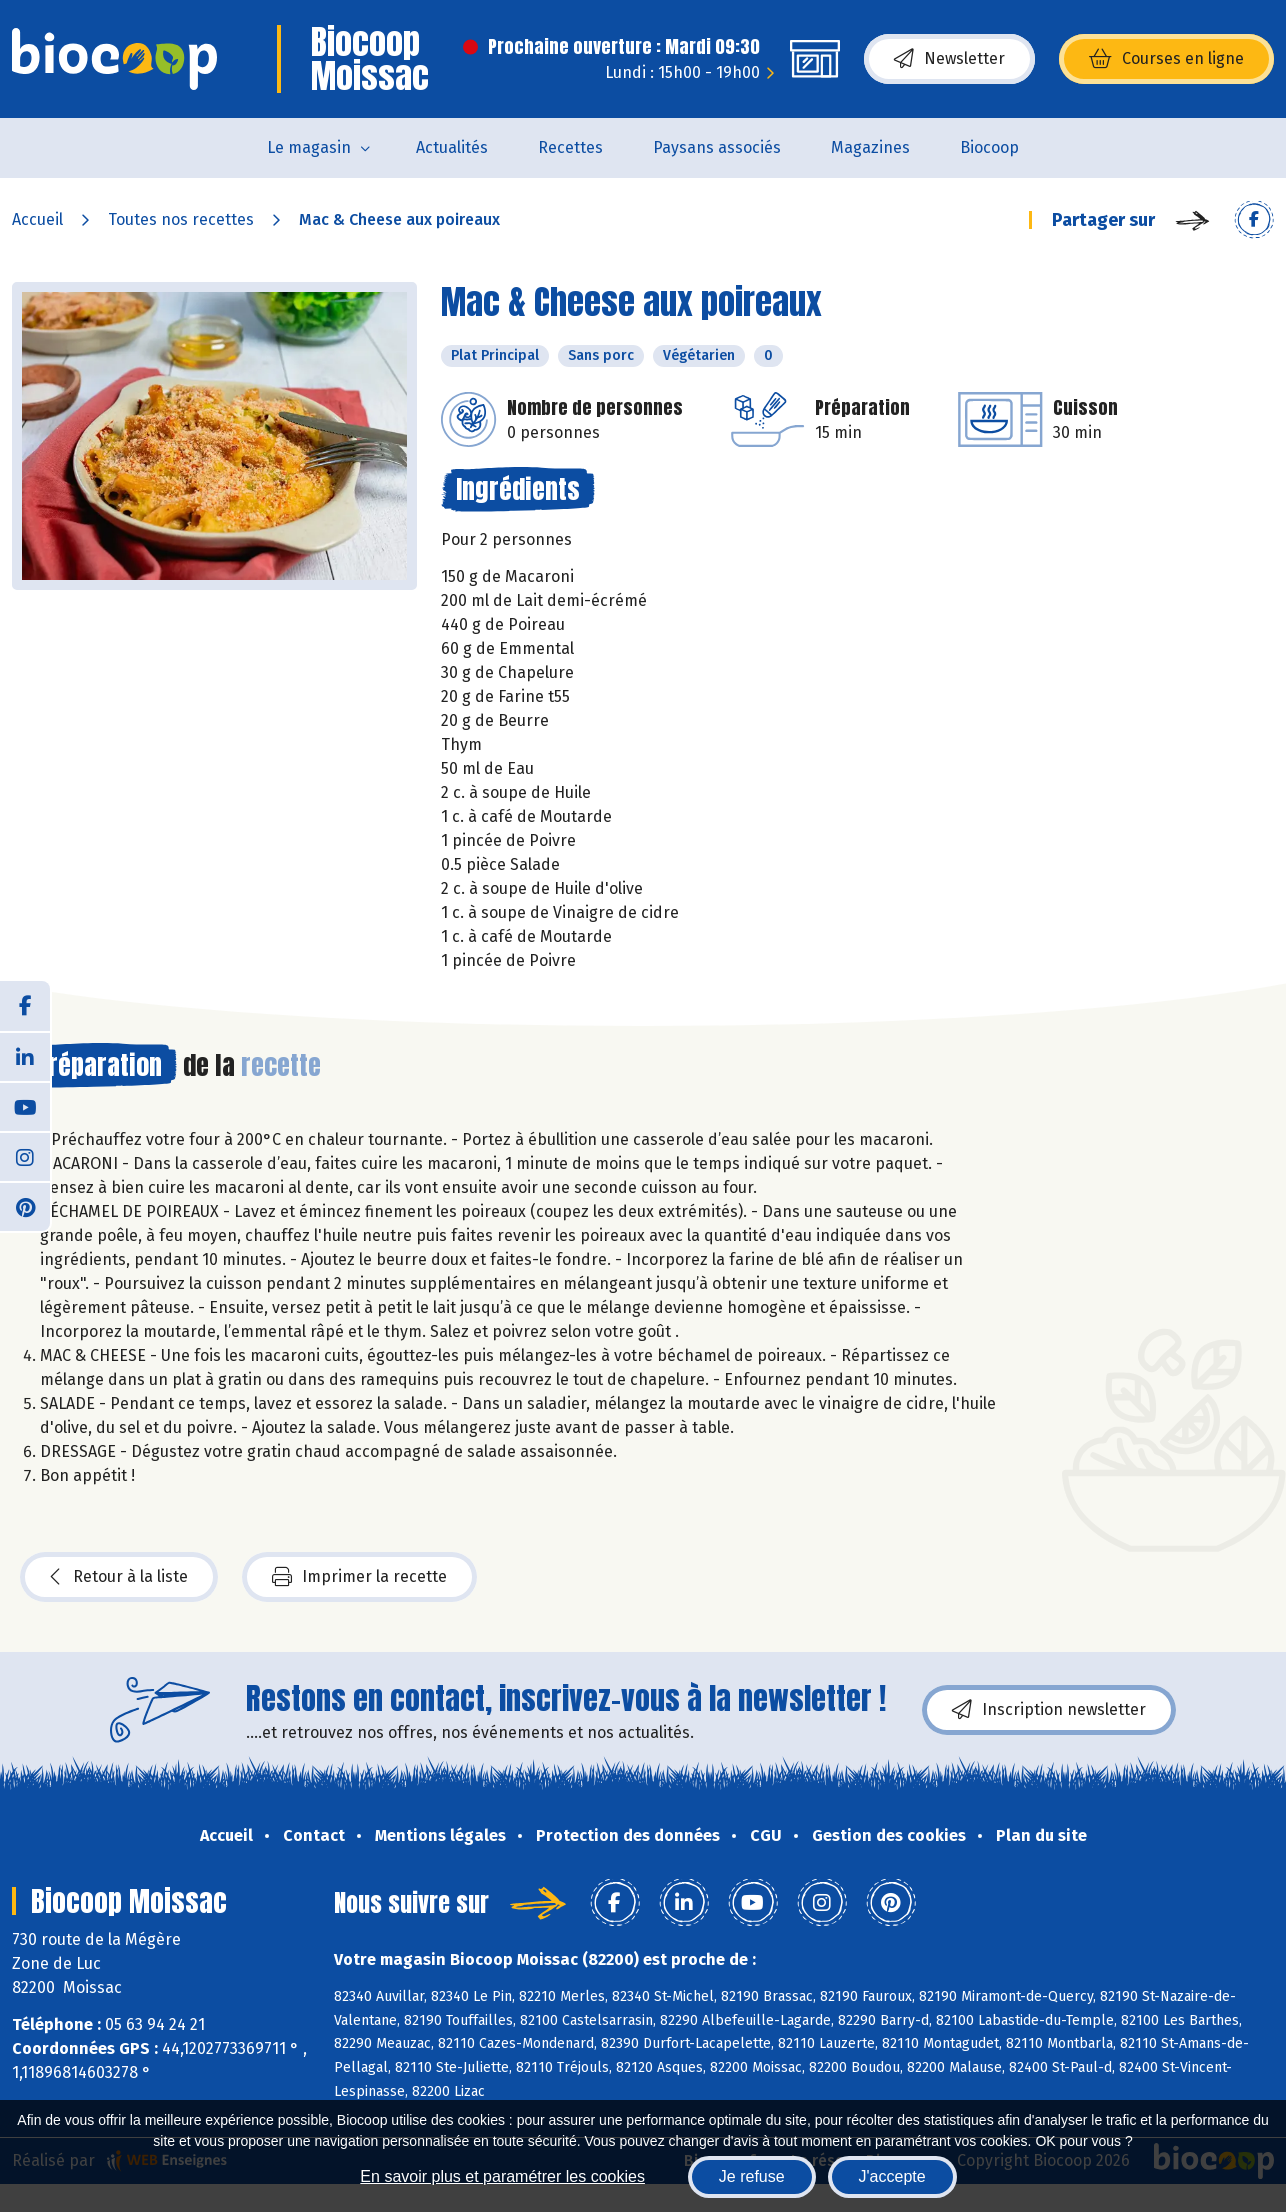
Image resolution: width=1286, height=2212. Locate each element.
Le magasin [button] (309, 147)
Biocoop (989, 147)
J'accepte (892, 2176)
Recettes (570, 147)
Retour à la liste (119, 1577)
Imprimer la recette (359, 1577)
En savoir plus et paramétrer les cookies (502, 2176)
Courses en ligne (1166, 59)
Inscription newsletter (1049, 1710)
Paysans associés (717, 147)
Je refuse (752, 2176)
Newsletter (949, 59)
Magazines (870, 147)
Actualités (452, 147)
